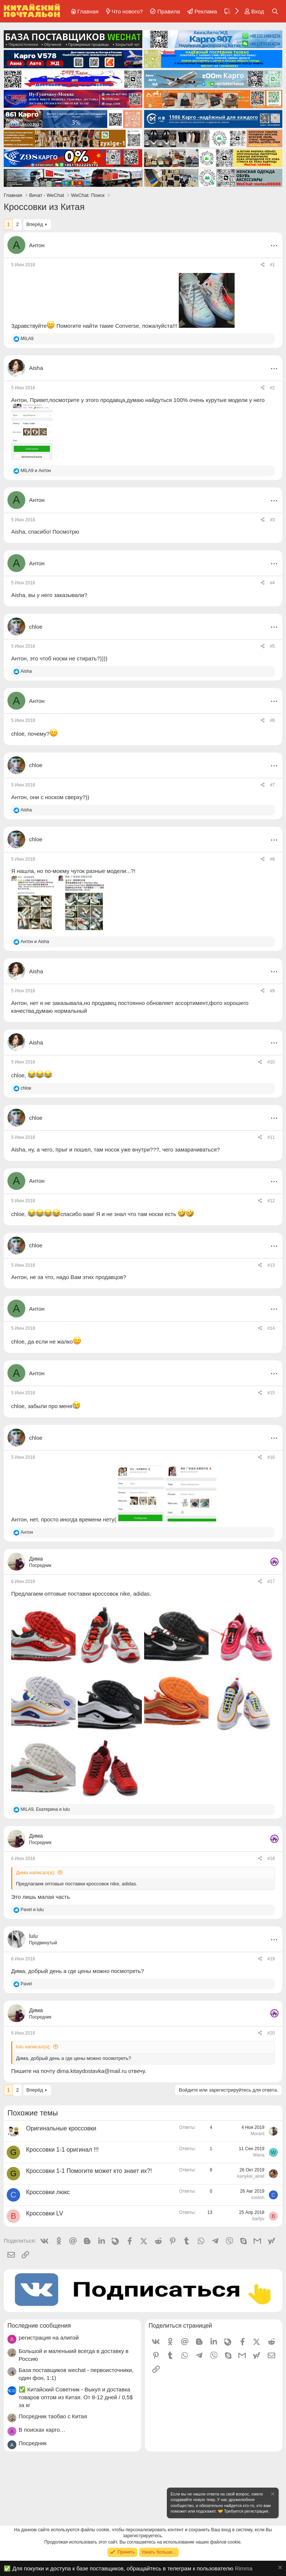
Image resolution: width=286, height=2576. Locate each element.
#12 (271, 1200)
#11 (271, 1137)
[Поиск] (275, 11)
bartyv (258, 2218)
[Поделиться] (262, 265)
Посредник (33, 2443)
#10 (271, 1062)
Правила (168, 11)
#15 (271, 1392)
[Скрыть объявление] (272, 2494)
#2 (272, 387)
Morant (257, 2133)
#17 (271, 1581)
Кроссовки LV (44, 2213)
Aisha (18, 531)
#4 (272, 582)
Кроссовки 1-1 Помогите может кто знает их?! (89, 2171)
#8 (272, 859)
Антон (37, 245)
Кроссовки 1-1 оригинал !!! (62, 2149)
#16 (271, 1457)
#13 (271, 1265)
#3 (272, 519)
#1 (272, 264)
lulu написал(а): (33, 2046)
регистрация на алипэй (49, 2337)
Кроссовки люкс (48, 2192)
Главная (88, 11)
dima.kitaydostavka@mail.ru (92, 2071)
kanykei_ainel (250, 2176)
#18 (271, 1858)
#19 (271, 1958)
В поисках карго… (42, 2429)
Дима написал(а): (35, 1872)
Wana (258, 2155)
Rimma (244, 2568)
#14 (271, 1328)
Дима (18, 1971)
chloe (18, 734)
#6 (272, 720)
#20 (271, 2033)
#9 (272, 990)
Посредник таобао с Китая (53, 2416)
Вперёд (34, 224)
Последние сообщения (39, 2325)
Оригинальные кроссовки (61, 2128)
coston (257, 2197)
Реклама (205, 11)
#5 (272, 646)
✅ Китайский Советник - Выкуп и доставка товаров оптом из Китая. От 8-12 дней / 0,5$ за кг (76, 2397)
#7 (272, 785)
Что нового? (127, 11)
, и (45, 1809)
